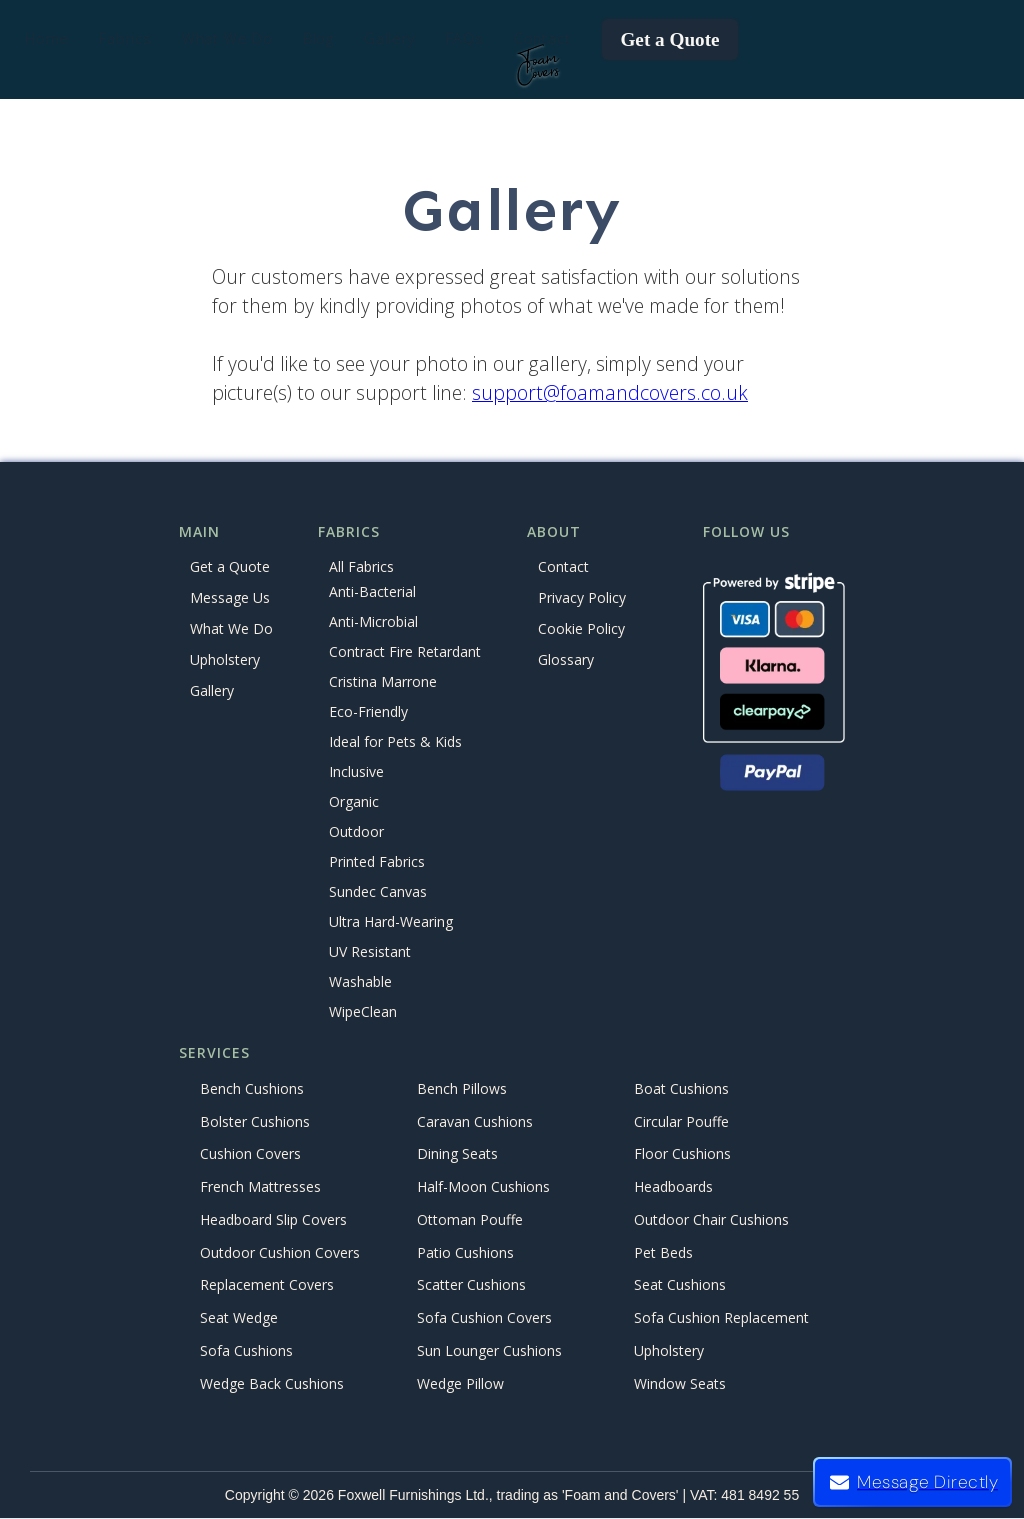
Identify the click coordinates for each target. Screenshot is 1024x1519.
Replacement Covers (267, 1285)
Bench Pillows (462, 1088)
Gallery (390, 38)
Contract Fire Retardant (405, 652)
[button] (125, 39)
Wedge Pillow (460, 1383)
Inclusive (356, 772)
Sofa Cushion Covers (484, 1318)
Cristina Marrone (383, 682)
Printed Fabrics (377, 862)
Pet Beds (663, 1252)
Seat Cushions (680, 1285)
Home (47, 38)
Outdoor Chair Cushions (711, 1219)
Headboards (673, 1187)
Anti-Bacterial (372, 592)
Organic (354, 802)
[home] (538, 66)
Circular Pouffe (681, 1121)
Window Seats (680, 1383)
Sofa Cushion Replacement (721, 1318)
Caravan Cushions (475, 1121)
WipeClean (363, 1012)
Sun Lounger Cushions (489, 1350)
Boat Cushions (681, 1088)
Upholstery (225, 659)
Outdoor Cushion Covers (280, 1252)
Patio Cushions (465, 1252)
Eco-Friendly (368, 712)
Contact (542, 38)
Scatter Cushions (471, 1285)
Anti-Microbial (373, 622)
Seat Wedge (239, 1318)
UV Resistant (370, 952)
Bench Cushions (252, 1088)
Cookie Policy (581, 628)
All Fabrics (361, 566)
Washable (360, 982)
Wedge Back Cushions (272, 1383)
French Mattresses (260, 1187)
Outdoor (356, 832)
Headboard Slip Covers (273, 1219)
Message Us (230, 597)
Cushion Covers (250, 1154)
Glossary (566, 659)
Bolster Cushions (255, 1121)
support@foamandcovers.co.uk (610, 392)
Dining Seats (457, 1154)
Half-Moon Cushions (483, 1187)
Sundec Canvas (378, 892)
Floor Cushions (682, 1154)
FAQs (465, 38)
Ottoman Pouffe (470, 1219)
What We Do (231, 628)
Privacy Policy (582, 597)
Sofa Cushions (246, 1350)
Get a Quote (669, 39)
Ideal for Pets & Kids (395, 742)
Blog (318, 38)
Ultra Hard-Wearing (391, 922)
